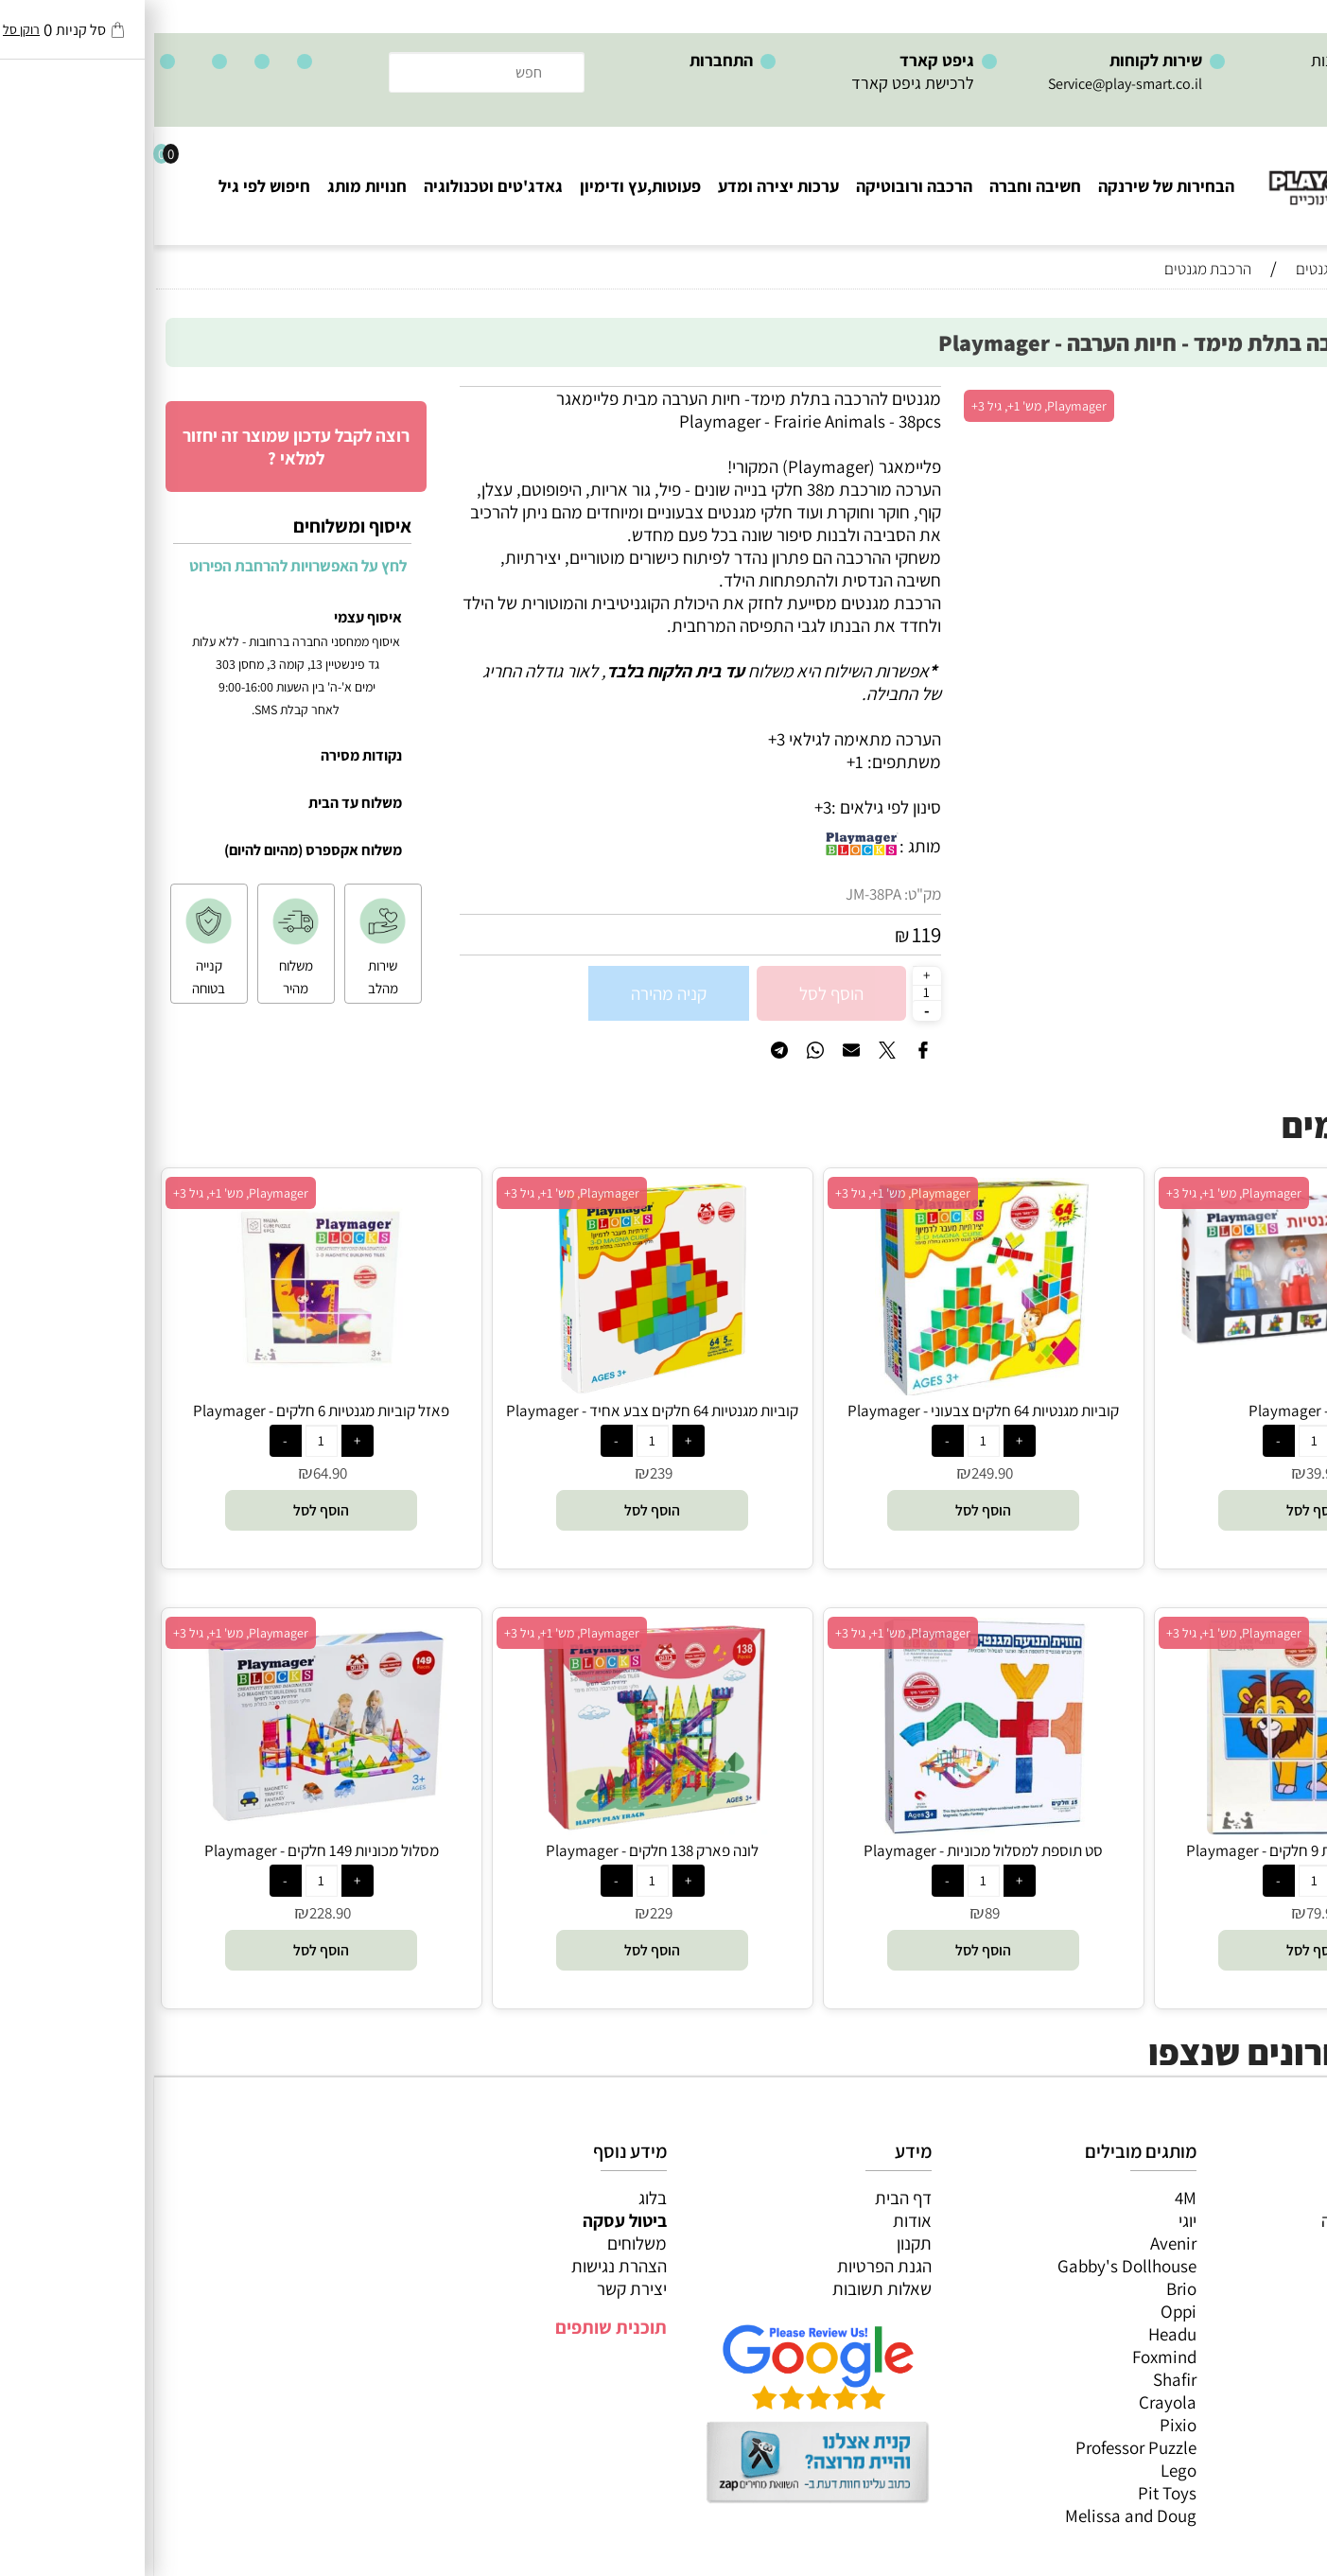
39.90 (1169, 1473)
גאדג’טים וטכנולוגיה (1241, 2311)
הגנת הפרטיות (730, 2265)
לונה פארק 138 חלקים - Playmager (498, 1850)
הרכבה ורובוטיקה (760, 186)
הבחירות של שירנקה (1012, 186)
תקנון (759, 2243)
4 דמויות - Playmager (1160, 1410)
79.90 (1169, 1912)
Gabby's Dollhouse (972, 2265)
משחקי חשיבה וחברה (1237, 2220)
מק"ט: (768, 894)
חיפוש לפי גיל (110, 186)
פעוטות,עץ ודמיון (1251, 2288)
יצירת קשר (478, 2288)
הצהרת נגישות (465, 2265)
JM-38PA (719, 894)
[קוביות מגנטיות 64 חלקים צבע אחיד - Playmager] (497, 1388)
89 (838, 1912)
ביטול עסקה (470, 2220)
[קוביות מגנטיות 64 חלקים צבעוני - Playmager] (829, 1388)
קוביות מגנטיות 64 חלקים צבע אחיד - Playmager (498, 1410)
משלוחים (483, 2243)
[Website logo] (1213, 171)
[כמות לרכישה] (773, 992)
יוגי (1033, 2220)
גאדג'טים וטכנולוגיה (339, 186)
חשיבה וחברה (881, 186)
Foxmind (1010, 2356)
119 (772, 934)
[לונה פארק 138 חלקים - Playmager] (497, 1828)
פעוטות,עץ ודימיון (486, 186)
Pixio (1023, 2424)
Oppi (1024, 2311)
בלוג (498, 2197)
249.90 (838, 1473)
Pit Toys (1013, 2492)
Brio (1027, 2288)
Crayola (1013, 2402)
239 (507, 1473)
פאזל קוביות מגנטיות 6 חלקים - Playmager (167, 1410)
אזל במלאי (1274, 396)
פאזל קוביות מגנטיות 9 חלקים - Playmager (1160, 1850)
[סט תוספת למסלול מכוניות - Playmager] (829, 1828)
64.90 (176, 1473)
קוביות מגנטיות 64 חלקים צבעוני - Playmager (829, 1410)
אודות (758, 2220)
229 (507, 1912)
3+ (668, 807)
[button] (1160, 1510)
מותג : (766, 845)
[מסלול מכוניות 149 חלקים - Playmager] (167, 1828)
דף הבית (749, 2197)
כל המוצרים (1268, 2197)
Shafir (1020, 2379)
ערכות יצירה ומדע (624, 186)
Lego (1024, 2470)
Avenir (1019, 2243)
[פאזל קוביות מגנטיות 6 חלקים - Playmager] (167, 1388)
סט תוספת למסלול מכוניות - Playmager (829, 1850)
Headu (1018, 2333)
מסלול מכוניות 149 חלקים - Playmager (167, 1850)
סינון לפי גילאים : (732, 807)
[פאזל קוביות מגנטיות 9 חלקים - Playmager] (1160, 1828)
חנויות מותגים (1261, 2333)
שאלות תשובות (727, 2288)
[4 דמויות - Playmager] (1160, 1350)
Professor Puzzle (981, 2447)
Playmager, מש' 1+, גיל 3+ (884, 405)
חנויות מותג (213, 186)
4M (1031, 2197)
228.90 (176, 1912)
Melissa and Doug (976, 2515)
